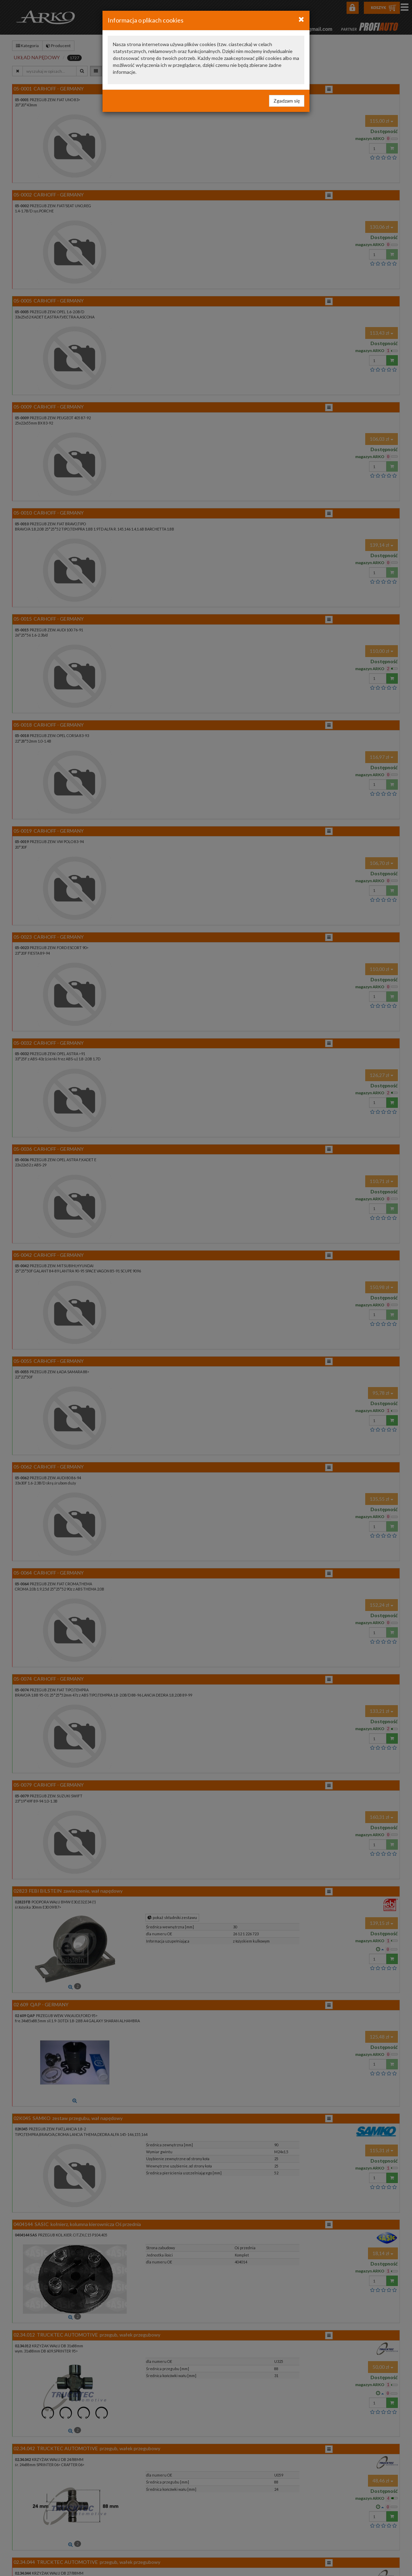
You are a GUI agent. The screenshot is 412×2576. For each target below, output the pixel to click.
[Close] (301, 19)
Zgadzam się (287, 101)
